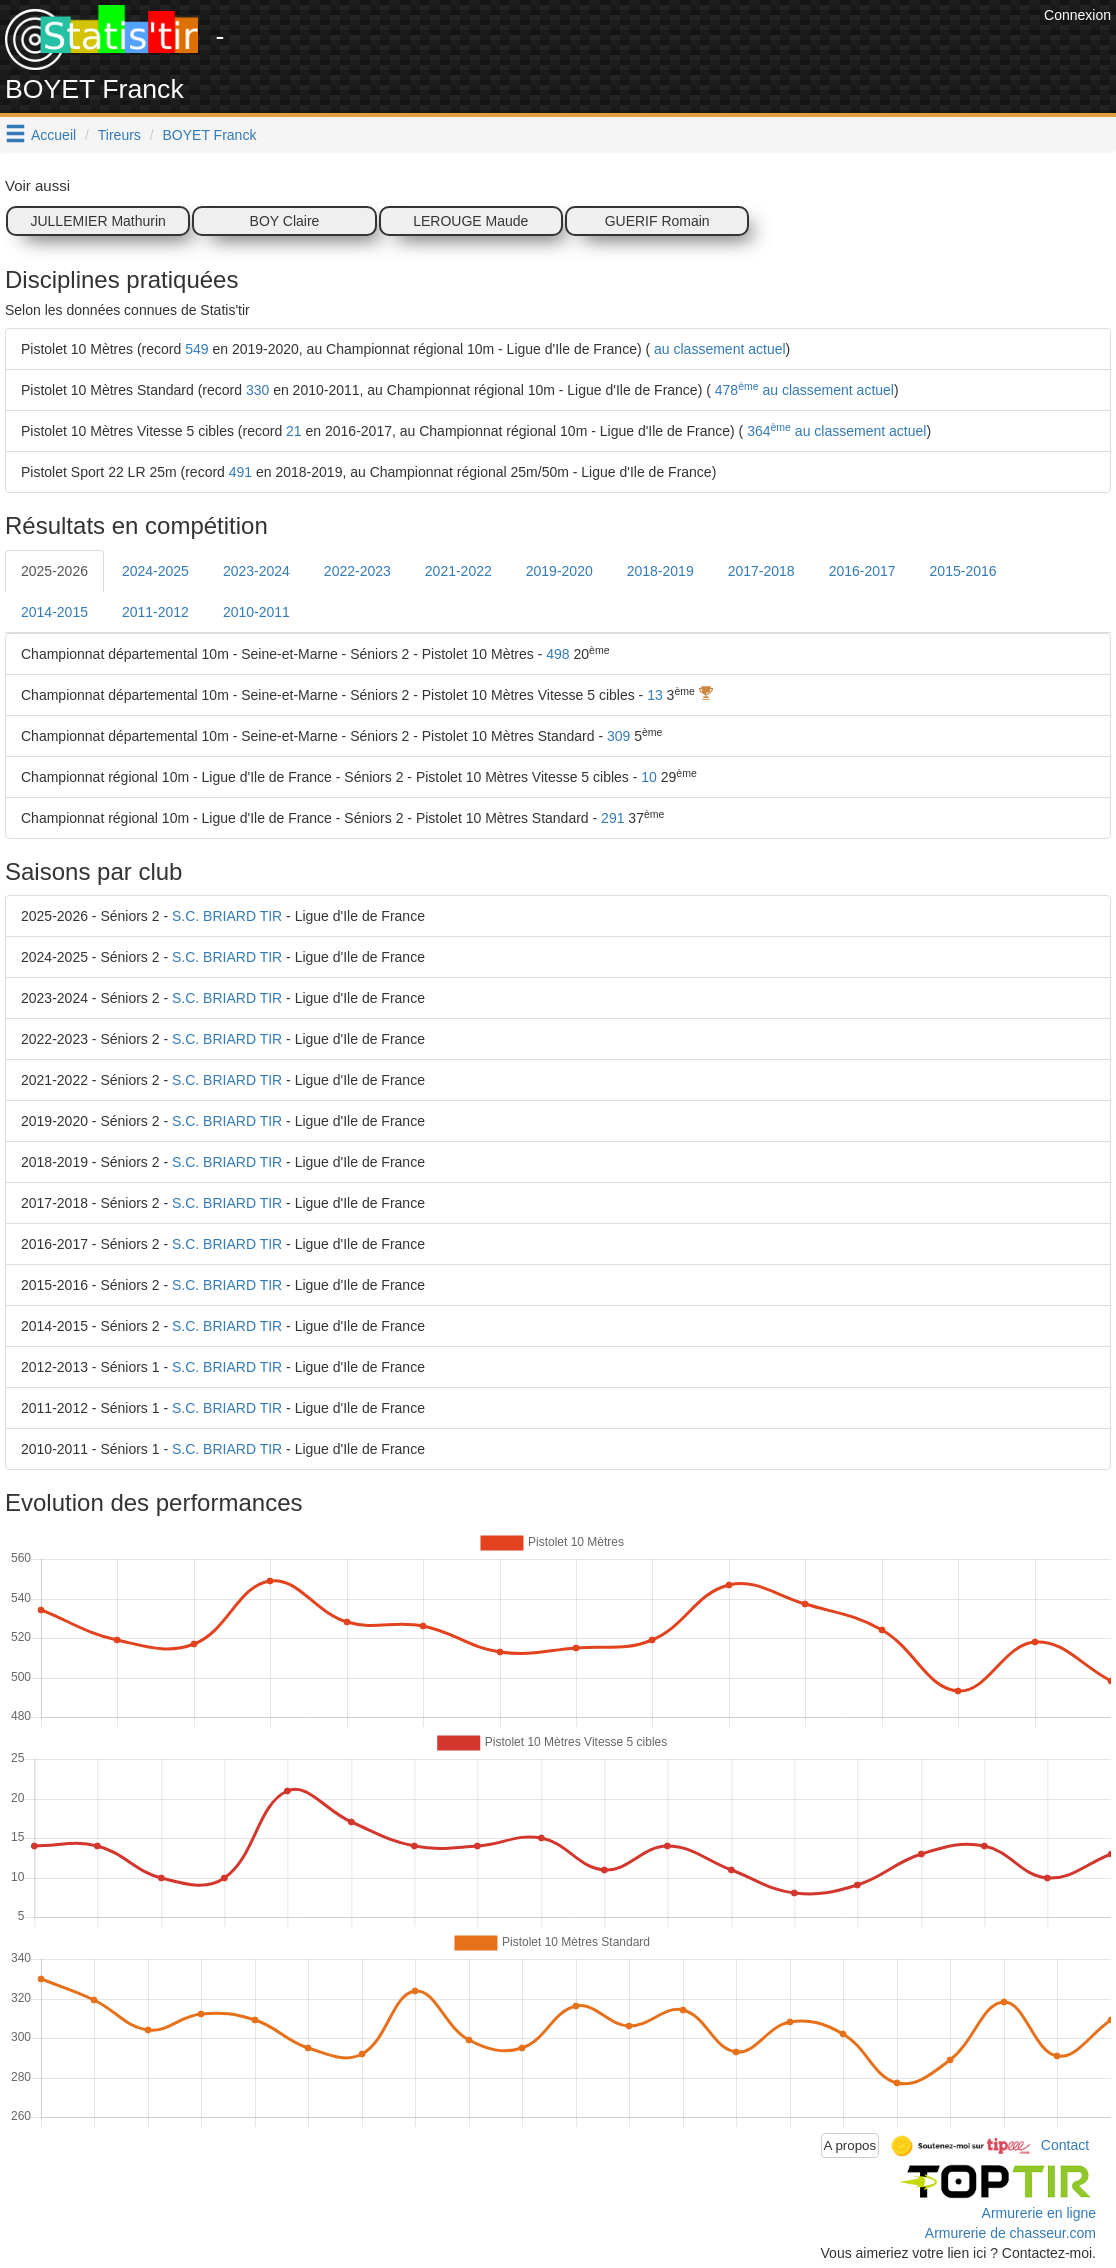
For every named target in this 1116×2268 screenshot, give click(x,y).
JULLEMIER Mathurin (97, 221)
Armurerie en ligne (1039, 2213)
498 (557, 654)
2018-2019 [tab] (660, 571)
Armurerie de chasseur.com (1010, 2233)
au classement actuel (717, 349)
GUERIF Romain (657, 221)
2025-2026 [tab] (54, 571)
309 (618, 736)
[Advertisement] (675, 50)
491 (240, 472)
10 (649, 777)
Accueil (53, 135)
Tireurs (119, 135)
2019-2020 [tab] (559, 571)
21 (294, 431)
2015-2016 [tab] (963, 571)
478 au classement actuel (802, 390)
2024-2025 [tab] (155, 571)
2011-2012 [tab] (155, 612)
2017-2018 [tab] (761, 571)
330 (257, 390)
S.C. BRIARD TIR (227, 916)
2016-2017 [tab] (862, 571)
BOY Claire (285, 221)
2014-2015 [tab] (54, 612)
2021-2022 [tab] (458, 571)
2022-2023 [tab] (357, 571)
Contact (1065, 2144)
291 (612, 818)
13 (655, 695)
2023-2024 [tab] (256, 571)
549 (196, 349)
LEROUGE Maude (470, 221)
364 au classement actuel (834, 431)
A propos (850, 2145)
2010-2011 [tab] (256, 612)
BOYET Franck (210, 135)
